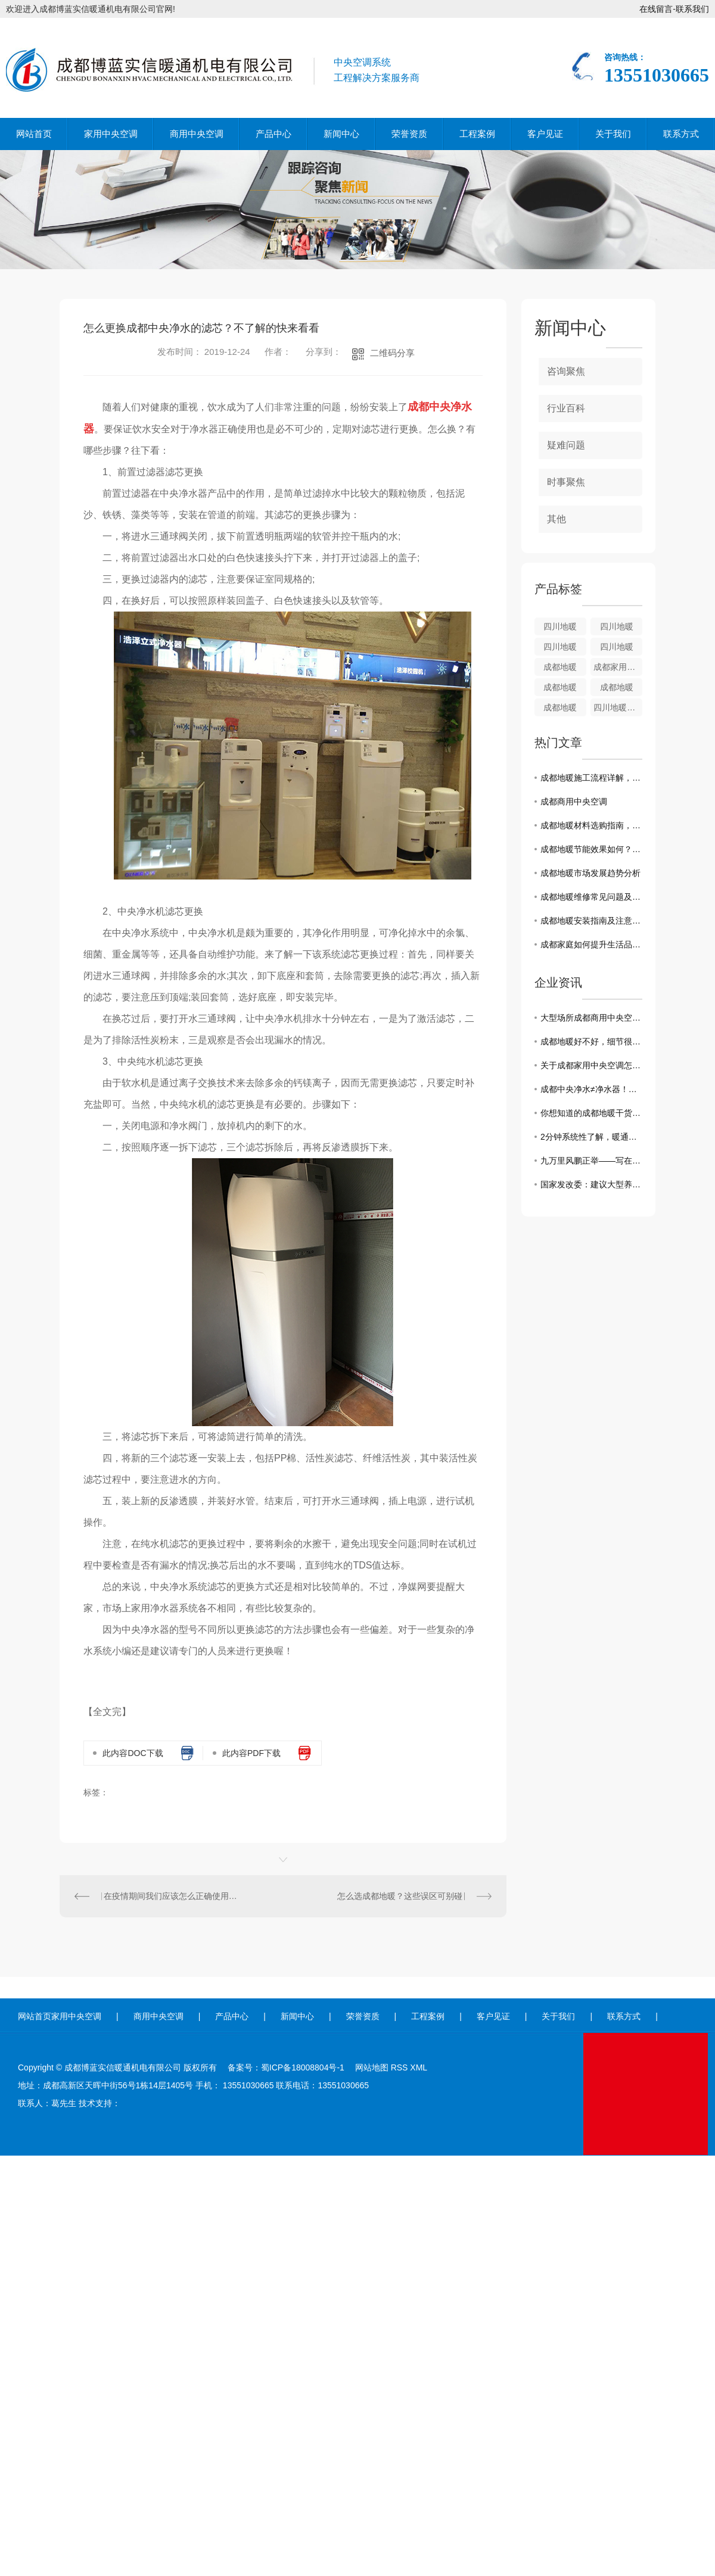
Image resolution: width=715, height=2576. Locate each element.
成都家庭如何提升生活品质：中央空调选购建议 (591, 944)
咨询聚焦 (566, 371)
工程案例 (477, 134)
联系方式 (681, 134)
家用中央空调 (111, 134)
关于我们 (613, 134)
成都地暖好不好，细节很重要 (591, 1041)
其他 (556, 519)
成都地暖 (560, 667)
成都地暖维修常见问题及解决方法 (591, 897)
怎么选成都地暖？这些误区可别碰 (399, 1896)
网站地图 (371, 2067)
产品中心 (273, 134)
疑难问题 (566, 445)
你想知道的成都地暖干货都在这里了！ (591, 1113)
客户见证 (545, 134)
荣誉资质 (409, 134)
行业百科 (566, 408)
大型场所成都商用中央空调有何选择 (591, 1017)
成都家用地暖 (617, 667)
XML (418, 2067)
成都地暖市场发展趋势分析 (590, 873)
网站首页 (34, 134)
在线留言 (656, 9)
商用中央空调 (196, 134)
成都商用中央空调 (573, 801)
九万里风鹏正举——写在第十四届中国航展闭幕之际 (591, 1160)
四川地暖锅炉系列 (617, 707)
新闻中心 (341, 134)
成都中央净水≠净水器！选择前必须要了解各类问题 (591, 1089)
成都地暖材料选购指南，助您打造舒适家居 (591, 825)
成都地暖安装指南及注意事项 (591, 920)
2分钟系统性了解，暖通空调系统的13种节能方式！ (591, 1137)
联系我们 (692, 9)
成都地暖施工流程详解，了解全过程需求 (591, 777)
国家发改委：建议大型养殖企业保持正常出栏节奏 (591, 1184)
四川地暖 (560, 626)
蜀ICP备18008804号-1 (302, 2067)
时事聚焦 (566, 482)
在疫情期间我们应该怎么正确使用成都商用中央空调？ (172, 1896)
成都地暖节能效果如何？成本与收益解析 (591, 849)
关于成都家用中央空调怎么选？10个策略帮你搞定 (591, 1065)
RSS (399, 2067)
